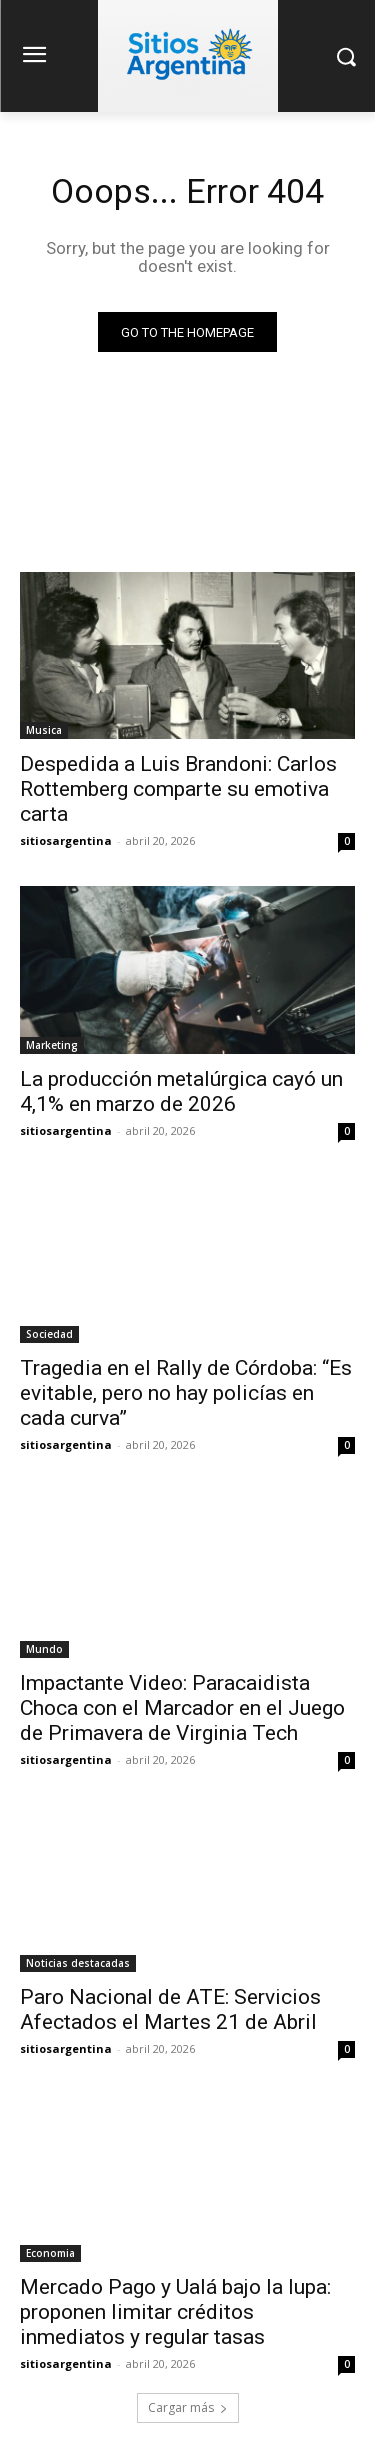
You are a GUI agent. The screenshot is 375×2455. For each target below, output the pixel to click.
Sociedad (49, 1334)
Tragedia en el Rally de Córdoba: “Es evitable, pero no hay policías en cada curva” (186, 1393)
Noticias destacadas (78, 1963)
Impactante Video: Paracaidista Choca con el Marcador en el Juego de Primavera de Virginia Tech (182, 1708)
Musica (44, 730)
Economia (50, 2253)
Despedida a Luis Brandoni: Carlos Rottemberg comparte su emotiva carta (178, 789)
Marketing (52, 1045)
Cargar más (188, 2407)
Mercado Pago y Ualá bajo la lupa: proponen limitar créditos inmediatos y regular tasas (175, 2312)
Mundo (44, 1649)
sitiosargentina (66, 840)
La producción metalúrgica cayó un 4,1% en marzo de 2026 (181, 1091)
